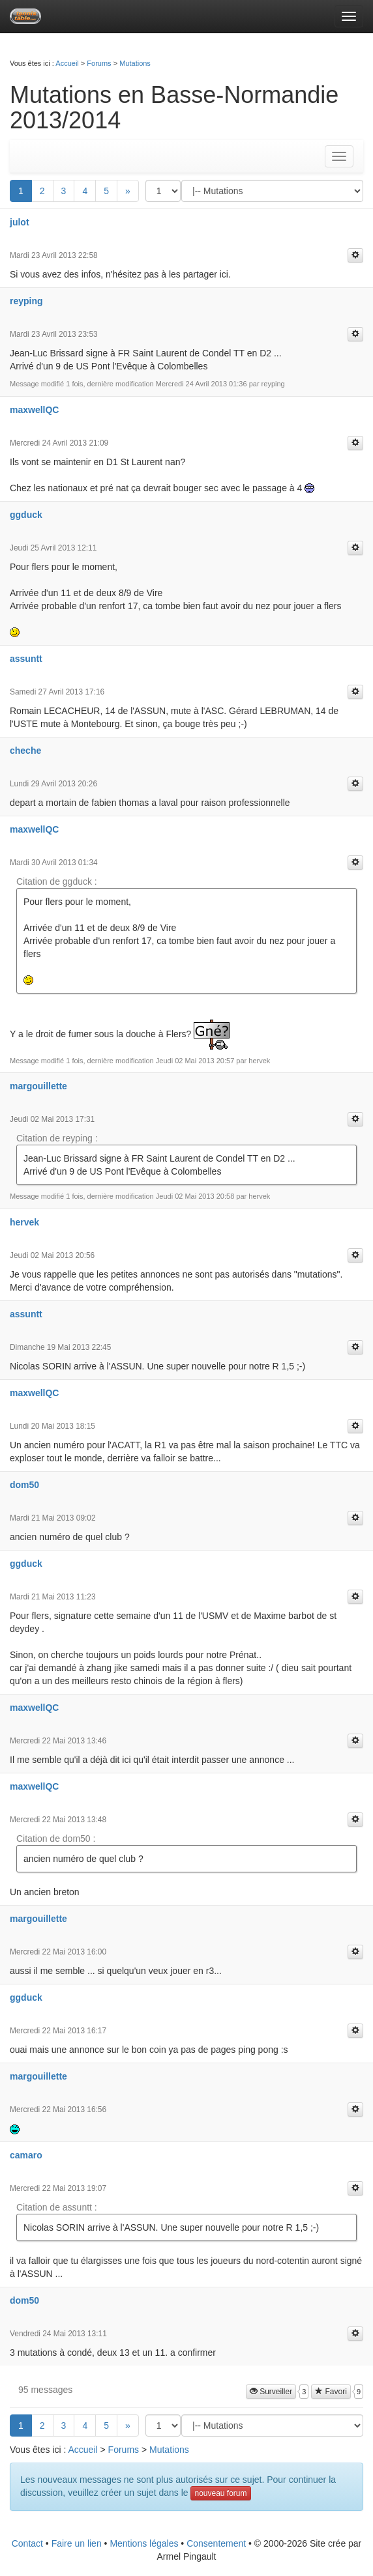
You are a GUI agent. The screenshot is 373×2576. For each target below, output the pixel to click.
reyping (26, 301)
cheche (25, 750)
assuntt (26, 658)
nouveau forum (220, 2493)
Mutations (135, 63)
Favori (331, 2391)
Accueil (66, 63)
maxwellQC (34, 410)
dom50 (24, 1485)
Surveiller (271, 2391)
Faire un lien (77, 2543)
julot (19, 222)
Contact (27, 2543)
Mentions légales (144, 2543)
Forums (99, 63)
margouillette (38, 1086)
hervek (24, 1222)
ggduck (26, 514)
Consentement (216, 2543)
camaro (26, 2155)
